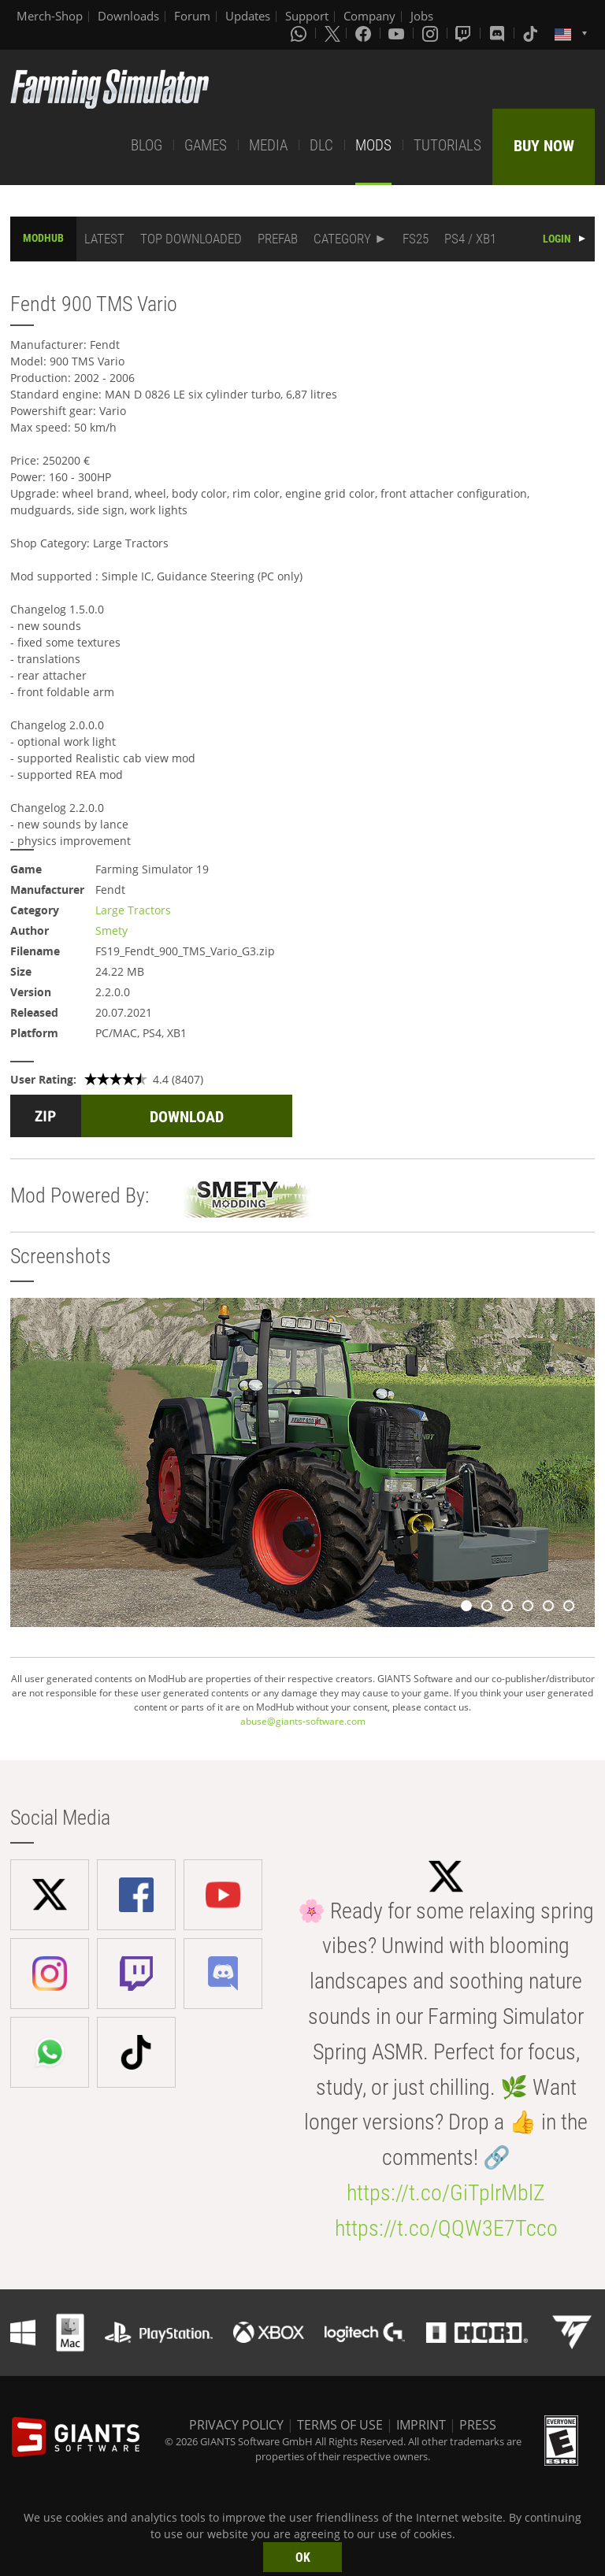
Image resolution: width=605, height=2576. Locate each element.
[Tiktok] (531, 33)
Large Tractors (133, 910)
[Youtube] (397, 33)
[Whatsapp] (300, 33)
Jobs (421, 16)
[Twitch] (464, 33)
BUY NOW (544, 145)
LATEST (104, 238)
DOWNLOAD (187, 1116)
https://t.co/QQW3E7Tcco (446, 2228)
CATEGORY (342, 238)
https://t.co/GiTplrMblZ (446, 2193)
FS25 (416, 238)
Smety (111, 930)
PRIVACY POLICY (236, 2424)
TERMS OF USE (340, 2424)
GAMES (205, 145)
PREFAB (278, 238)
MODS (373, 145)
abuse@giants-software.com (303, 1721)
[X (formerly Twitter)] (332, 33)
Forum (192, 16)
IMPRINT (421, 2424)
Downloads (128, 16)
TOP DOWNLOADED (191, 238)
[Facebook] (364, 33)
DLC (321, 145)
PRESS (477, 2424)
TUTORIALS (447, 145)
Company (369, 16)
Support (306, 16)
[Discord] (498, 33)
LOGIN (557, 238)
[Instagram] (431, 33)
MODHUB (43, 238)
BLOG (146, 145)
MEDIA (268, 145)
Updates (247, 16)
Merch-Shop (50, 16)
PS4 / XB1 (470, 238)
